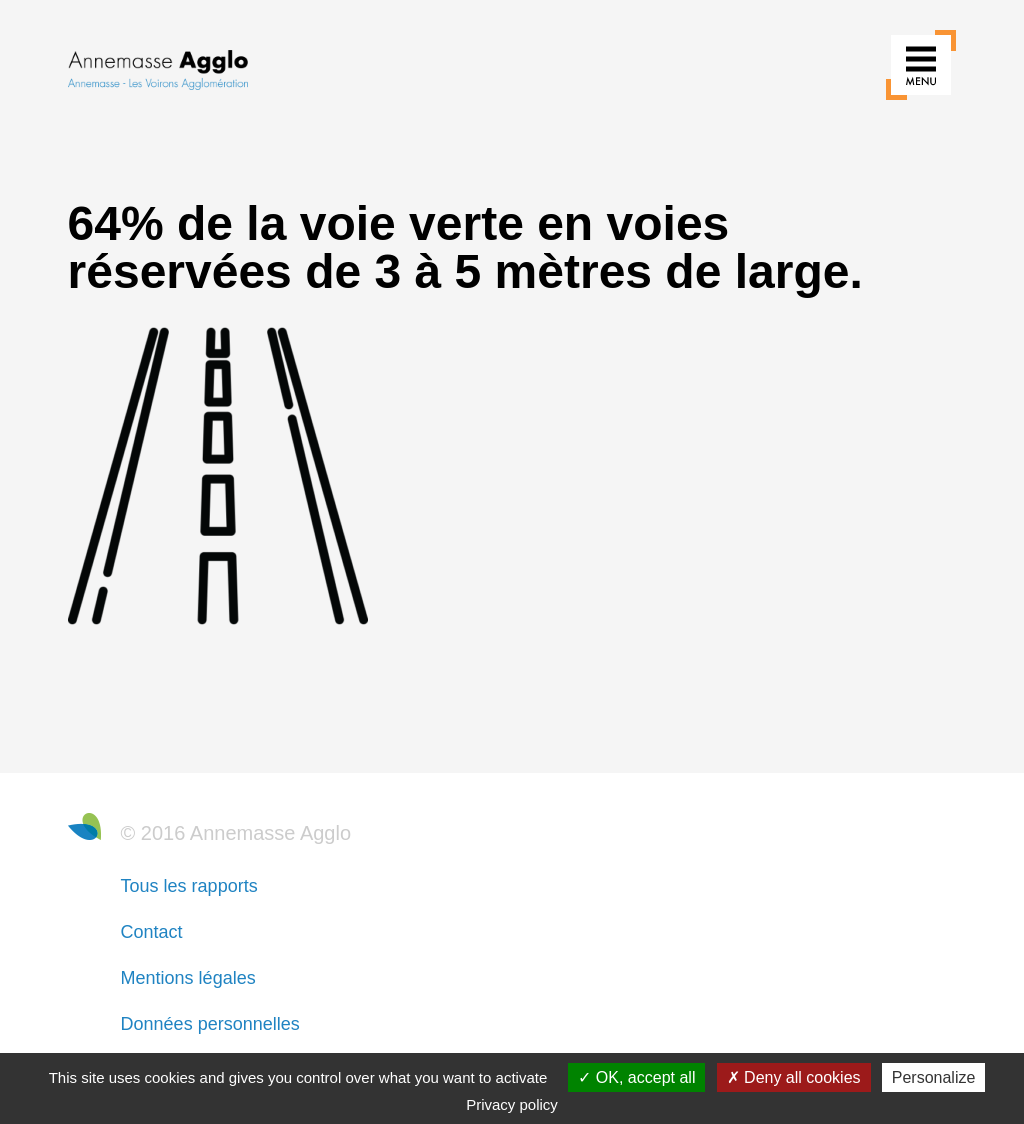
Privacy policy (512, 1104)
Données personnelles (210, 1024)
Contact (152, 932)
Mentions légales (188, 978)
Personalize (934, 1077)
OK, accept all (636, 1077)
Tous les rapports (189, 886)
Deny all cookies (794, 1077)
